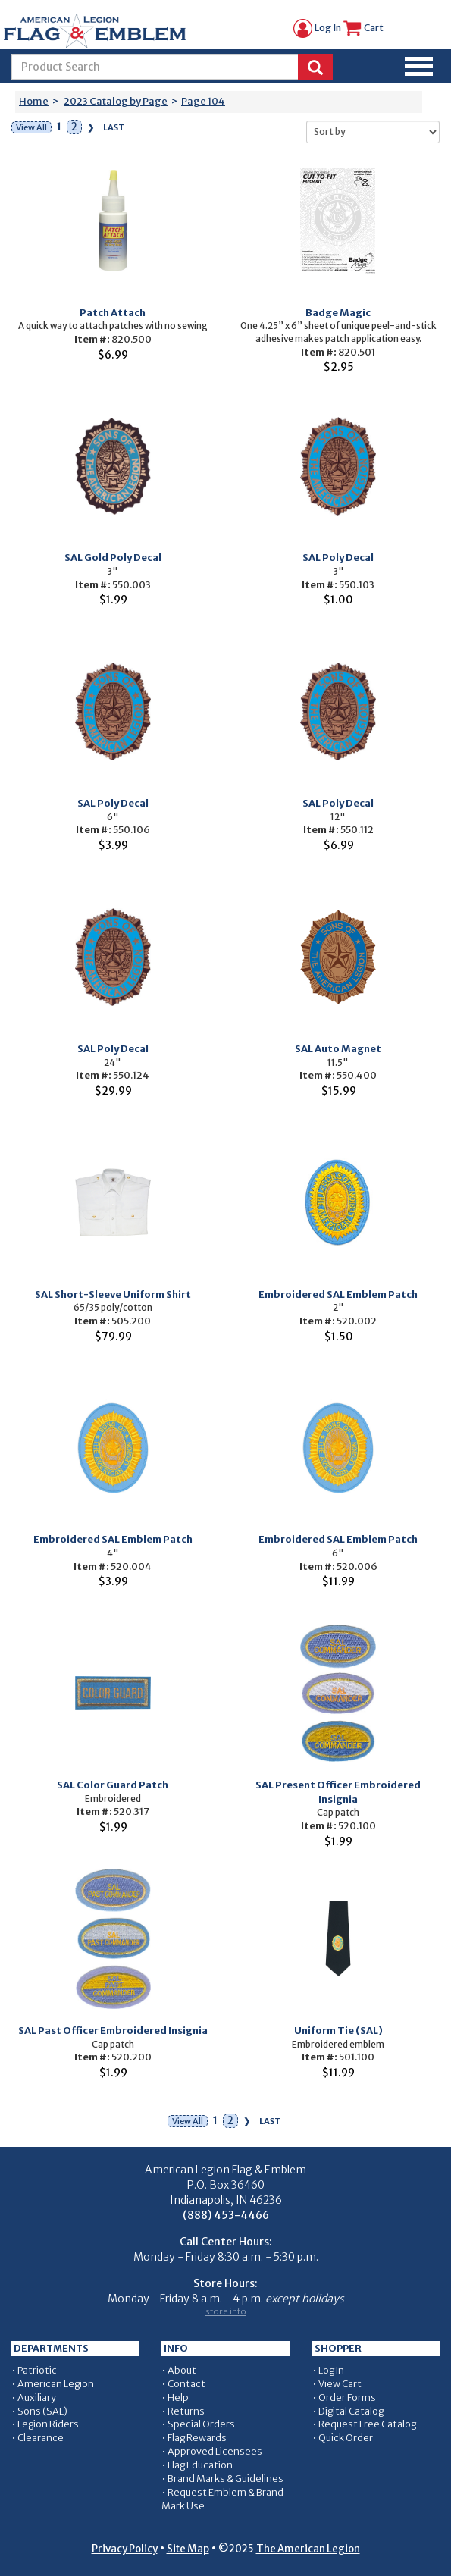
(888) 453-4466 (226, 2215)
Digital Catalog (351, 2411)
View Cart (340, 2384)
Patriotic (37, 2370)
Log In (317, 27)
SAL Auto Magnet (338, 1048)
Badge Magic (338, 312)
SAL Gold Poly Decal (112, 557)
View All (31, 127)
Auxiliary (36, 2397)
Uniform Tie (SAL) (338, 2030)
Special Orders (201, 2424)
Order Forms (347, 2397)
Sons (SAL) (42, 2411)
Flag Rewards (197, 2437)
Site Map (188, 2549)
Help (178, 2397)
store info (225, 2311)
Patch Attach (113, 312)
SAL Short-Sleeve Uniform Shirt (113, 1294)
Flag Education (200, 2465)
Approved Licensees (215, 2451)
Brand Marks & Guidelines (225, 2478)
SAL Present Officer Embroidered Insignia (338, 1792)
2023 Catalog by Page (116, 101)
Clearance (40, 2437)
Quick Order (345, 2437)
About (182, 2370)
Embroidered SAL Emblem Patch (338, 1294)
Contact (186, 2384)
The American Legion (308, 2549)
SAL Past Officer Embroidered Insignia (113, 2030)
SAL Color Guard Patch (112, 1784)
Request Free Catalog (367, 2424)
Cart (363, 27)
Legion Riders (48, 2424)
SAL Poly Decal (338, 557)
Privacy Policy (125, 2549)
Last (113, 127)
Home (34, 101)
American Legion (55, 2384)
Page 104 (203, 101)
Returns (186, 2411)
